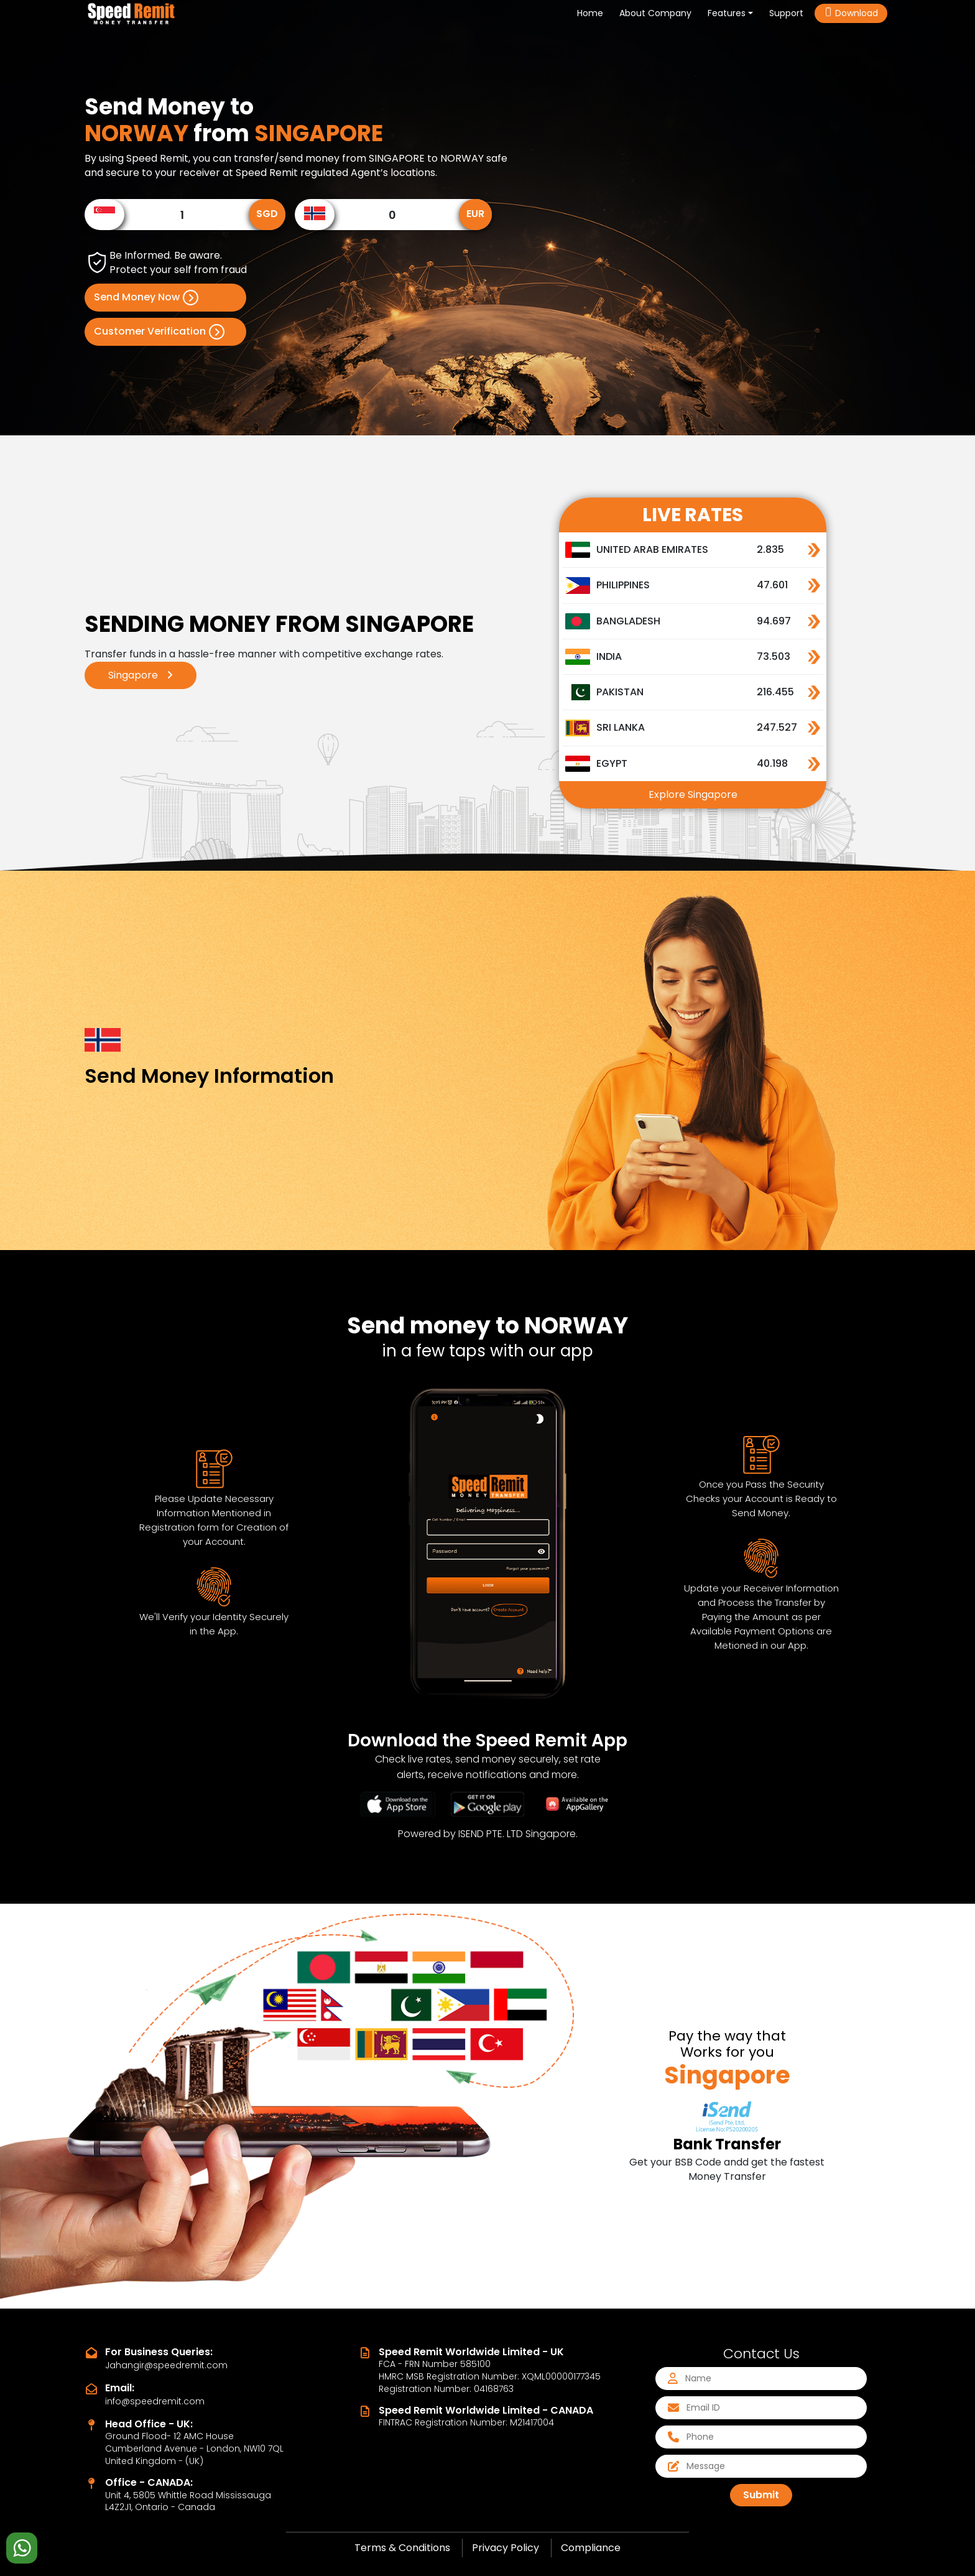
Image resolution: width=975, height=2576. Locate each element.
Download (851, 13)
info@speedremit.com (155, 2401)
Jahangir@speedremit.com (166, 2365)
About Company (655, 13)
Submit (761, 2495)
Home (592, 12)
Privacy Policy (505, 2548)
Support (786, 13)
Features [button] (727, 13)
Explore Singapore (693, 794)
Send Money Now (146, 297)
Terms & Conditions (402, 2548)
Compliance (591, 2548)
